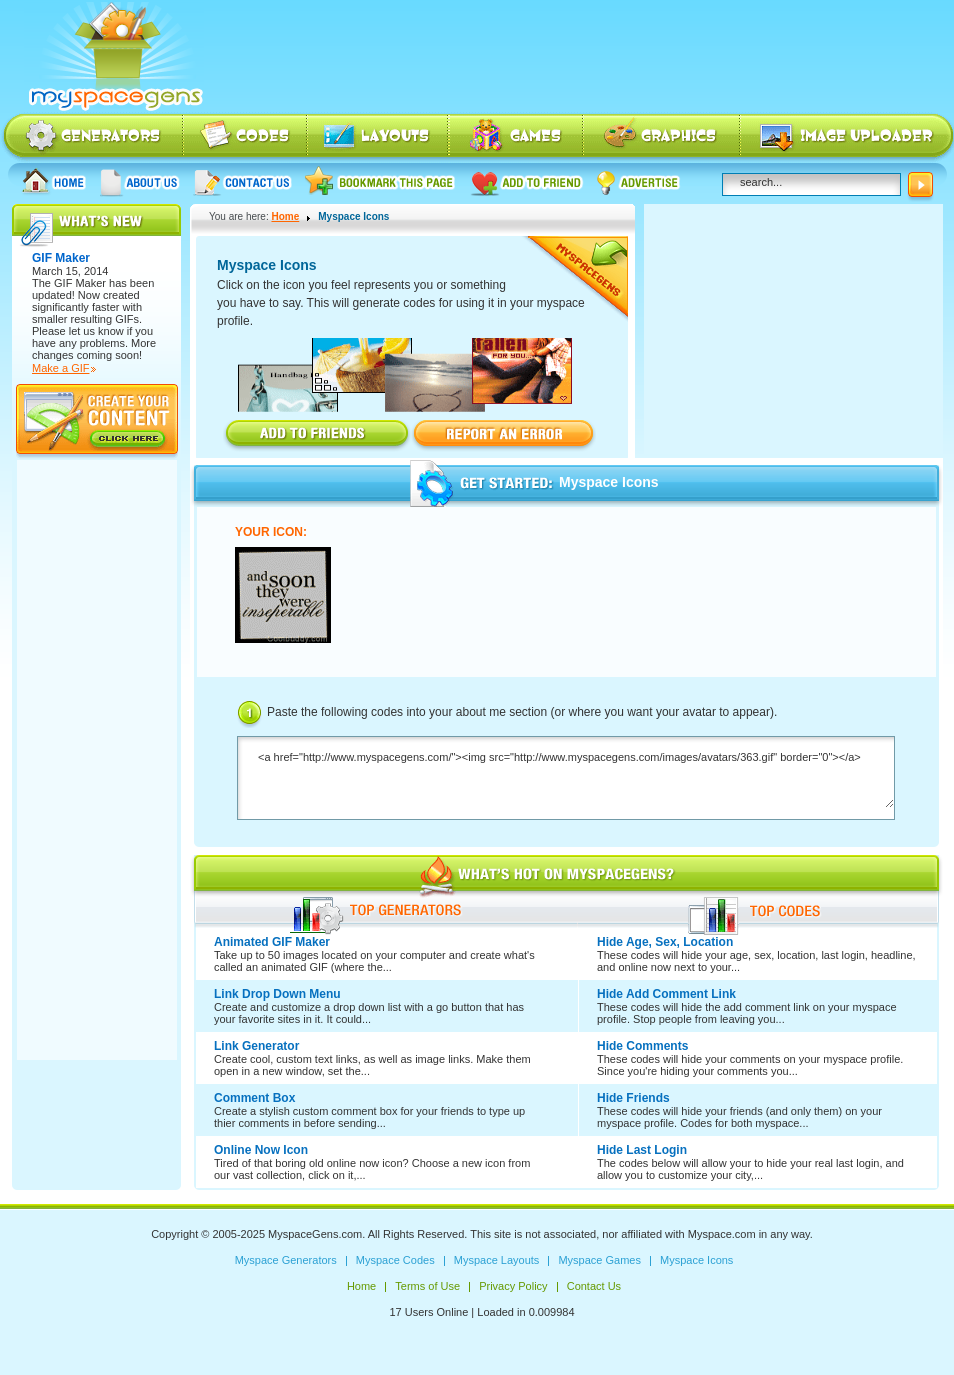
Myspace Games (516, 137)
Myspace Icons (661, 137)
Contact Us (242, 181)
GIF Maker (80, 283)
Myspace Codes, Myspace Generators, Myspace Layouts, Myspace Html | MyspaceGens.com (114, 57)
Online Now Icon (261, 1150)
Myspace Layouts (378, 137)
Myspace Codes (246, 137)
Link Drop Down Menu (277, 994)
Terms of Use (427, 1286)
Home (54, 181)
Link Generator (256, 1046)
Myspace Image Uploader (847, 137)
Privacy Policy (513, 1286)
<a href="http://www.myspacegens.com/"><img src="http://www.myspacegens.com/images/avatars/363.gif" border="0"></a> (566, 779)
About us (140, 181)
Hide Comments (642, 1046)
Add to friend (526, 181)
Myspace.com (722, 1234)
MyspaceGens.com (315, 1234)
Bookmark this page (380, 181)
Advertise (639, 181)
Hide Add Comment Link (666, 994)
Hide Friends (633, 1098)
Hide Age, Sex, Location (665, 942)
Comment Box (254, 1098)
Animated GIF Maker (272, 942)
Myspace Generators (92, 137)
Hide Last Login (642, 1150)
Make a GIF (60, 368)
